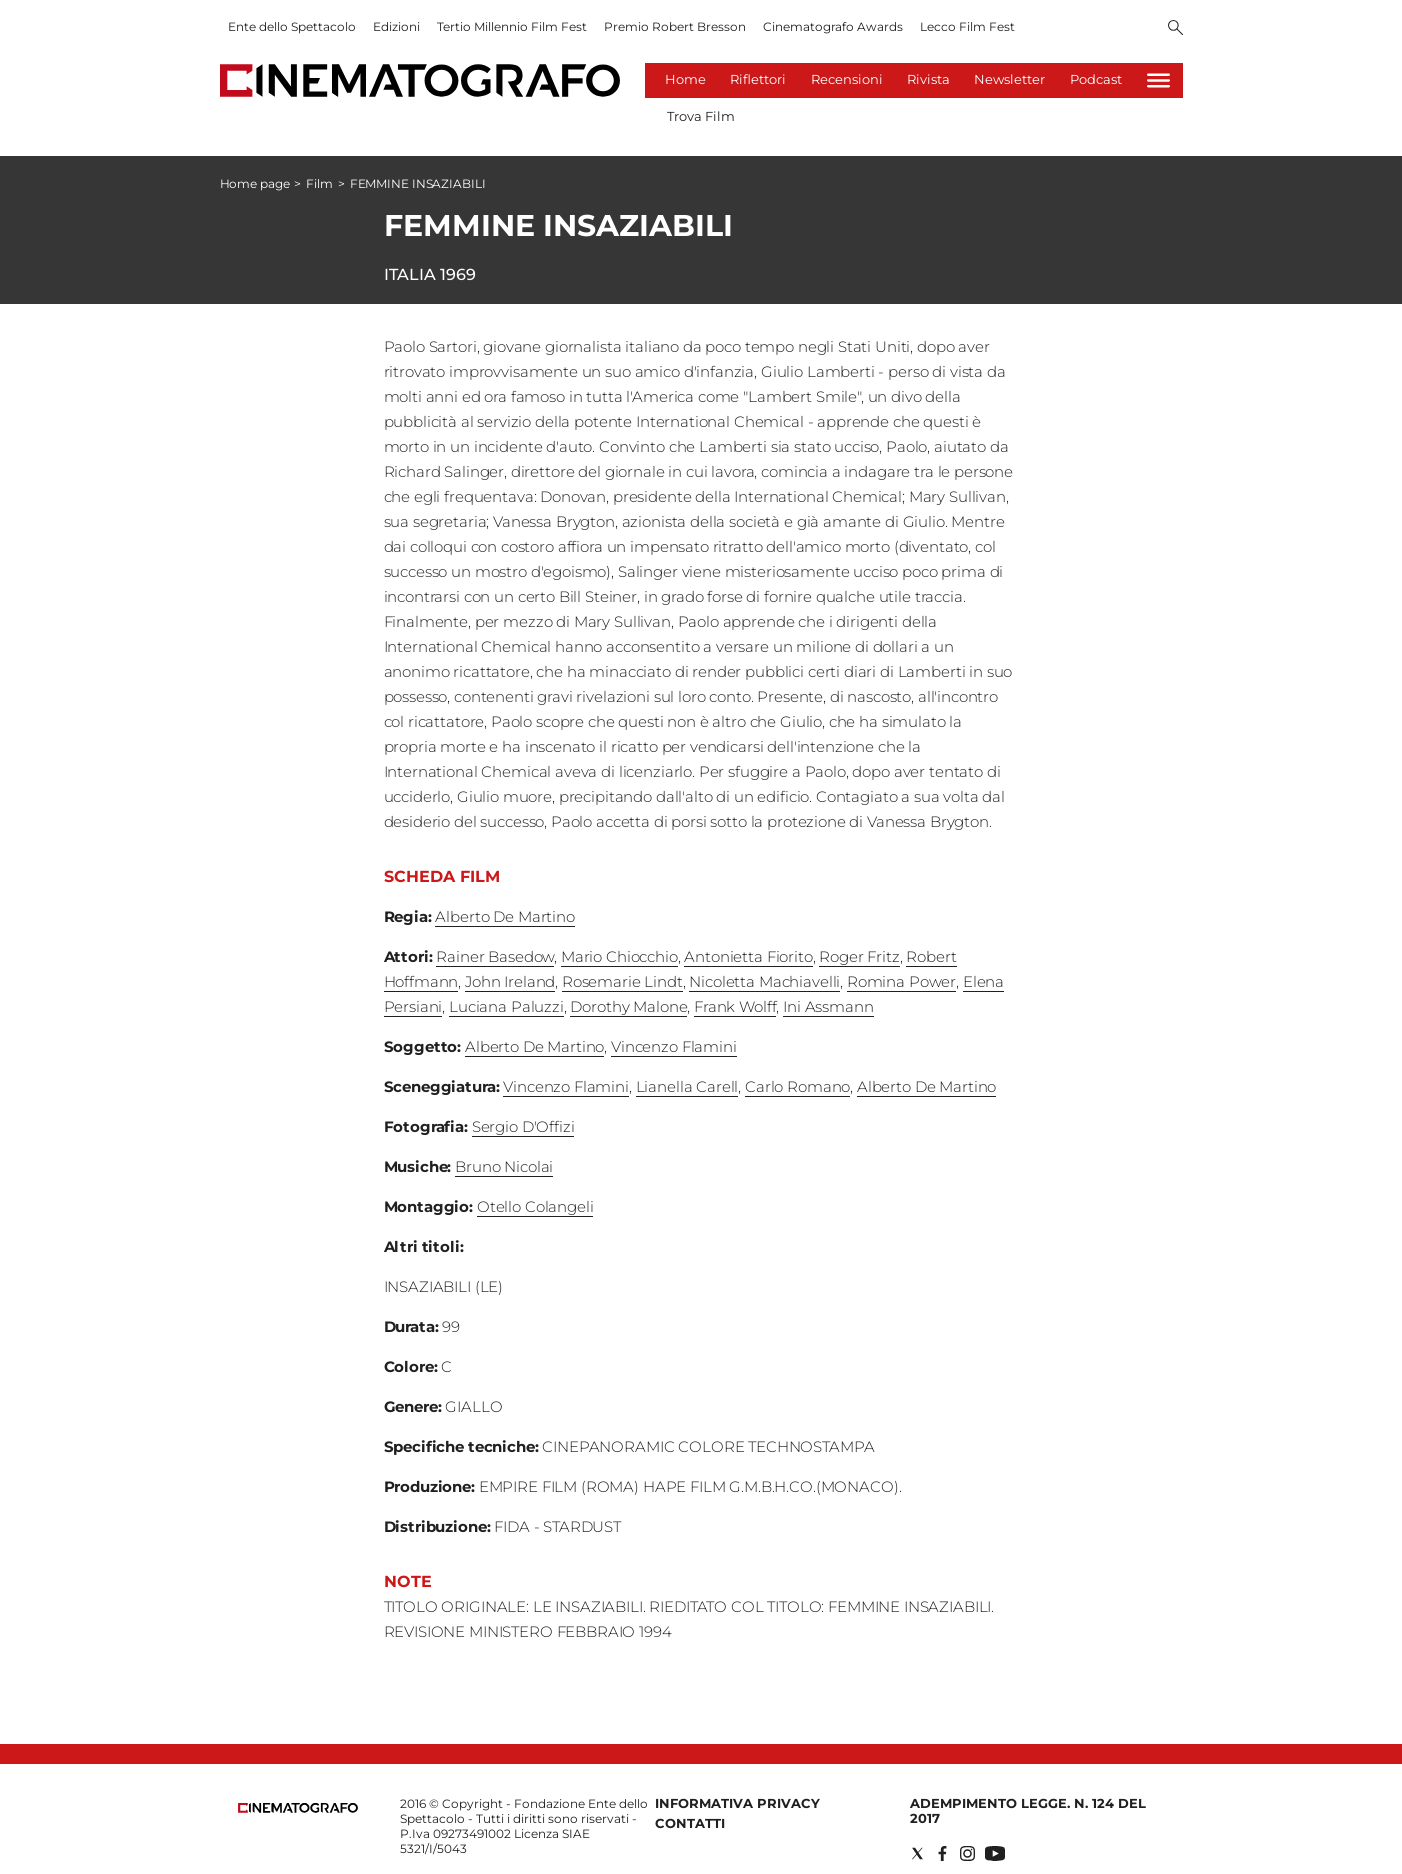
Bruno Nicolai (504, 1166)
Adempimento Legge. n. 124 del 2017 (1028, 1810)
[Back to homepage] (298, 1808)
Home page (255, 183)
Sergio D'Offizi (523, 1126)
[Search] (1175, 29)
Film (319, 183)
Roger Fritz (859, 956)
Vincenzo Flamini (674, 1046)
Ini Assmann (828, 1006)
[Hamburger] (1158, 80)
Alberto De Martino (504, 916)
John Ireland (510, 981)
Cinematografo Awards (833, 26)
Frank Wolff (735, 1006)
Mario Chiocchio (619, 956)
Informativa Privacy (737, 1803)
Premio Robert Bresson (675, 26)
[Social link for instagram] (967, 1853)
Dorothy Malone (628, 1006)
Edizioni (396, 26)
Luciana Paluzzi (506, 1006)
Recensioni (847, 79)
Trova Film (701, 116)
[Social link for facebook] (942, 1853)
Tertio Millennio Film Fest (512, 26)
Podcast (1096, 79)
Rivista (928, 79)
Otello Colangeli (535, 1206)
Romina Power (901, 981)
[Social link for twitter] (917, 1853)
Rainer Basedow (495, 956)
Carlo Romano (797, 1086)
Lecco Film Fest (967, 26)
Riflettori (758, 79)
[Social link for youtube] (995, 1853)
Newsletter (1009, 79)
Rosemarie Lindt (622, 981)
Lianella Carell (687, 1086)
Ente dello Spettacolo (292, 26)
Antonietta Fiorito (748, 956)
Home (685, 79)
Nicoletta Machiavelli (764, 981)
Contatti (690, 1823)
